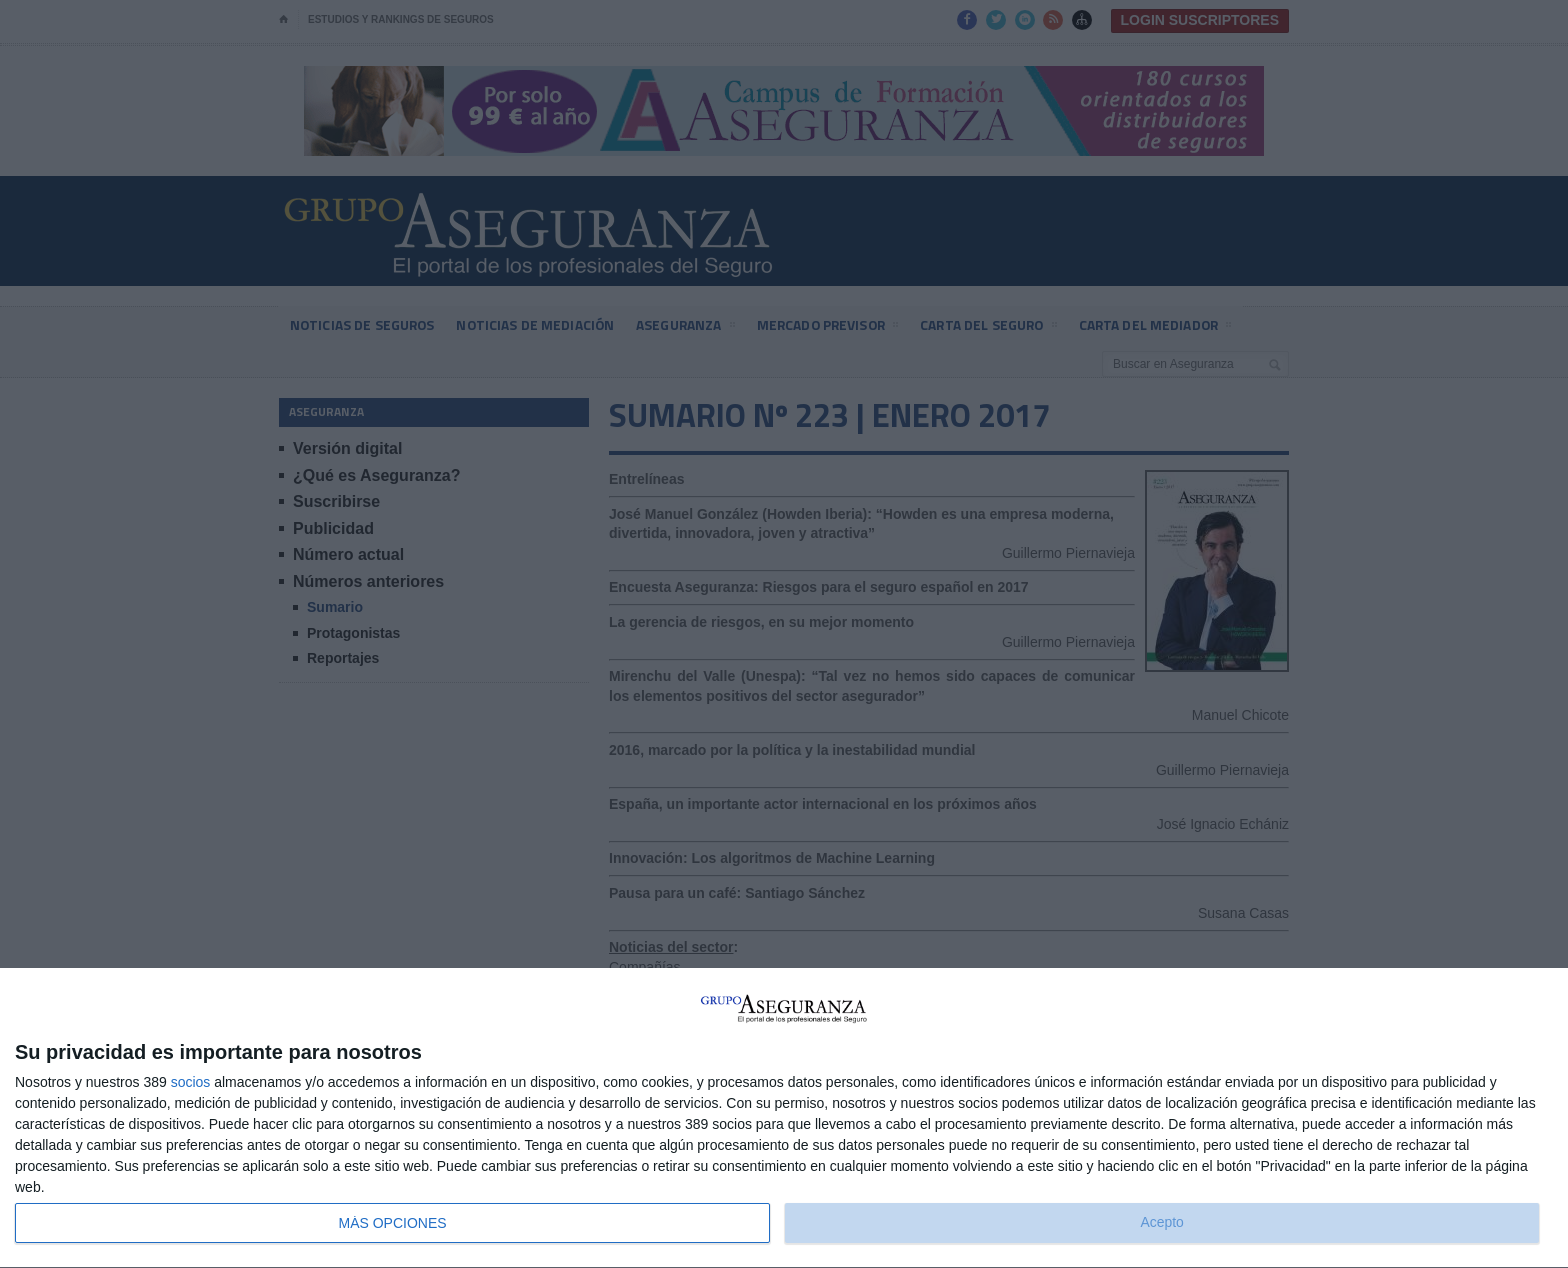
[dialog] (784, 1118)
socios (191, 1082)
